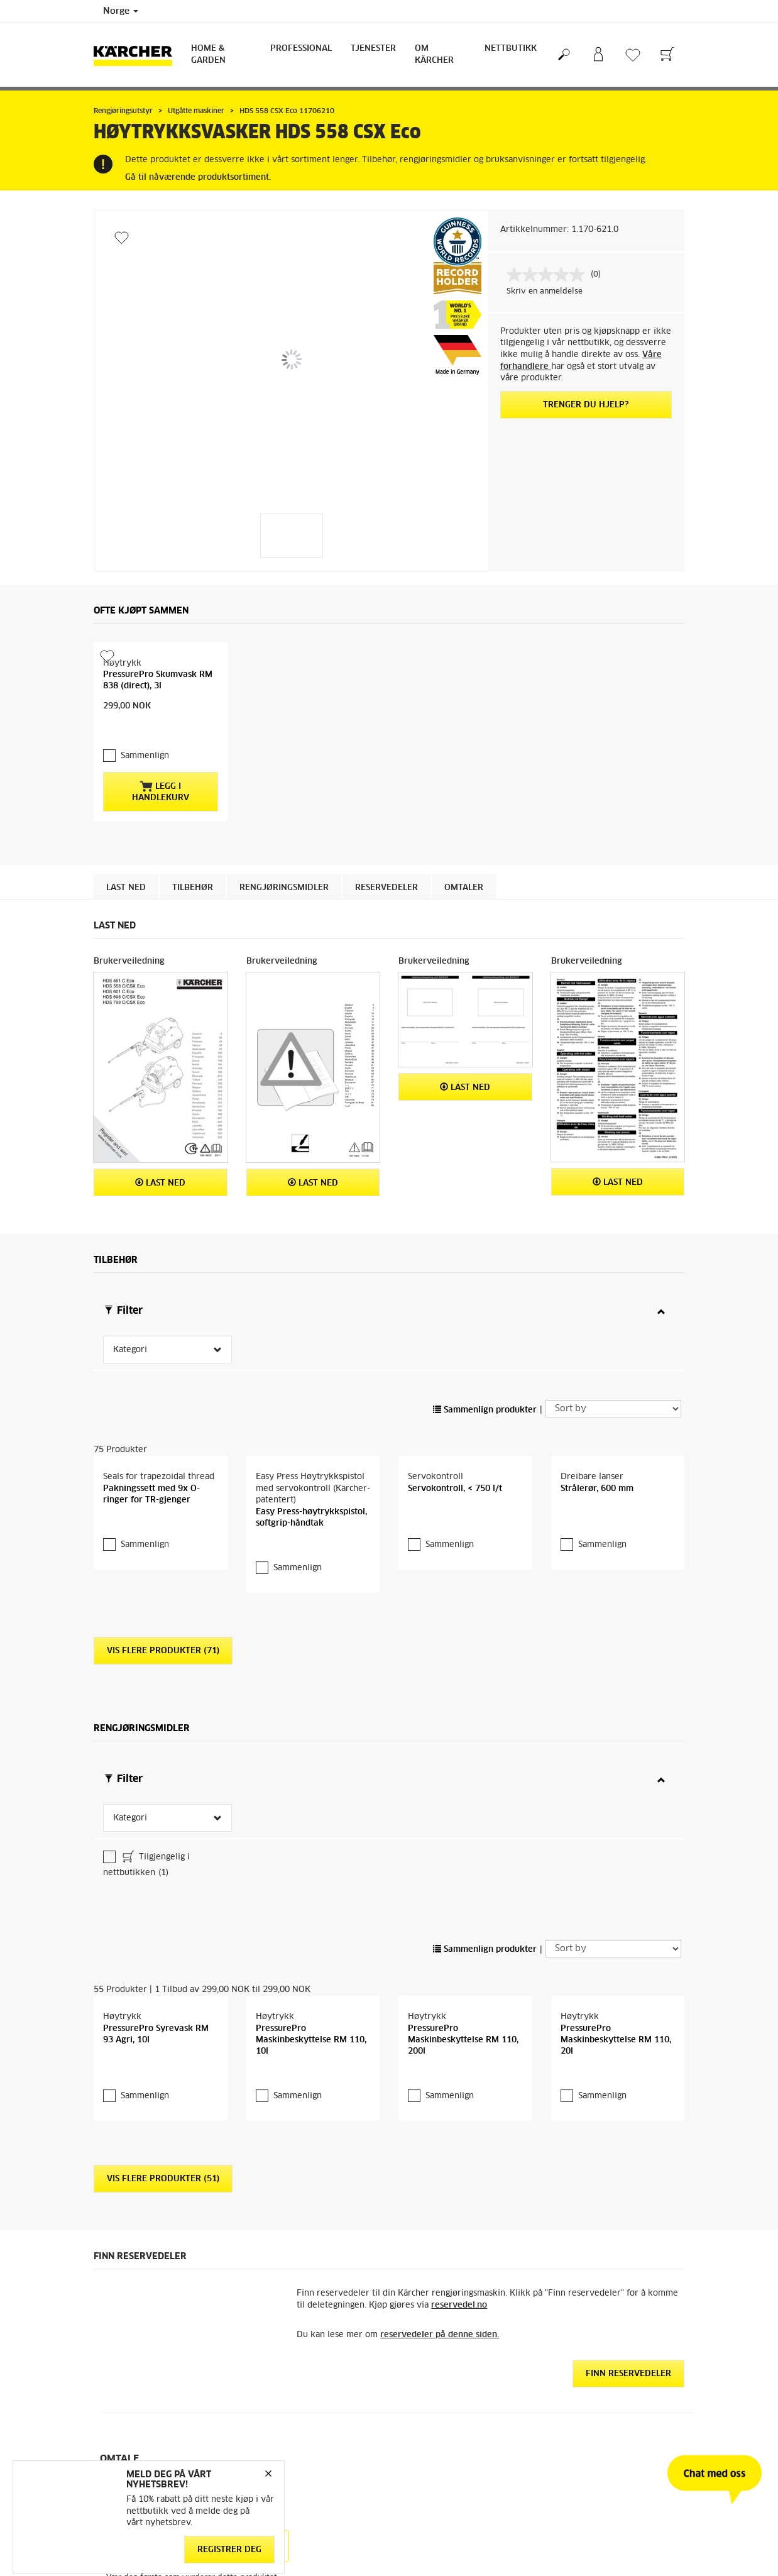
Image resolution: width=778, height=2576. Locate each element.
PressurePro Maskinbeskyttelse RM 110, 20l (616, 2129)
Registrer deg (229, 2549)
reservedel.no (459, 2395)
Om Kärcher (434, 55)
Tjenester (373, 49)
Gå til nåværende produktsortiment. (198, 177)
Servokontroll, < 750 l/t (455, 1578)
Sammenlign (145, 788)
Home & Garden (208, 55)
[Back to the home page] (138, 55)
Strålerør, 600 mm (597, 1578)
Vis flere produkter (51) (163, 2269)
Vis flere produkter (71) (163, 1741)
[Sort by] (613, 1441)
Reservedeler (386, 920)
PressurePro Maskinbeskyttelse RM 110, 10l (311, 2129)
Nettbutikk (511, 49)
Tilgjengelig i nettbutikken (146, 1954)
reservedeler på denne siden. (439, 2424)
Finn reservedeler (628, 2464)
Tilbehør (192, 920)
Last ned (126, 920)
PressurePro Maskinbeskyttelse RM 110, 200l (463, 2129)
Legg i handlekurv (160, 823)
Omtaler (463, 920)
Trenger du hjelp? (586, 405)
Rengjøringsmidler (284, 920)
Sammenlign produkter (485, 1442)
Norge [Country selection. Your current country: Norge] (120, 11)
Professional (301, 49)
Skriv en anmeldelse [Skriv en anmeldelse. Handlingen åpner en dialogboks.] (545, 291)
